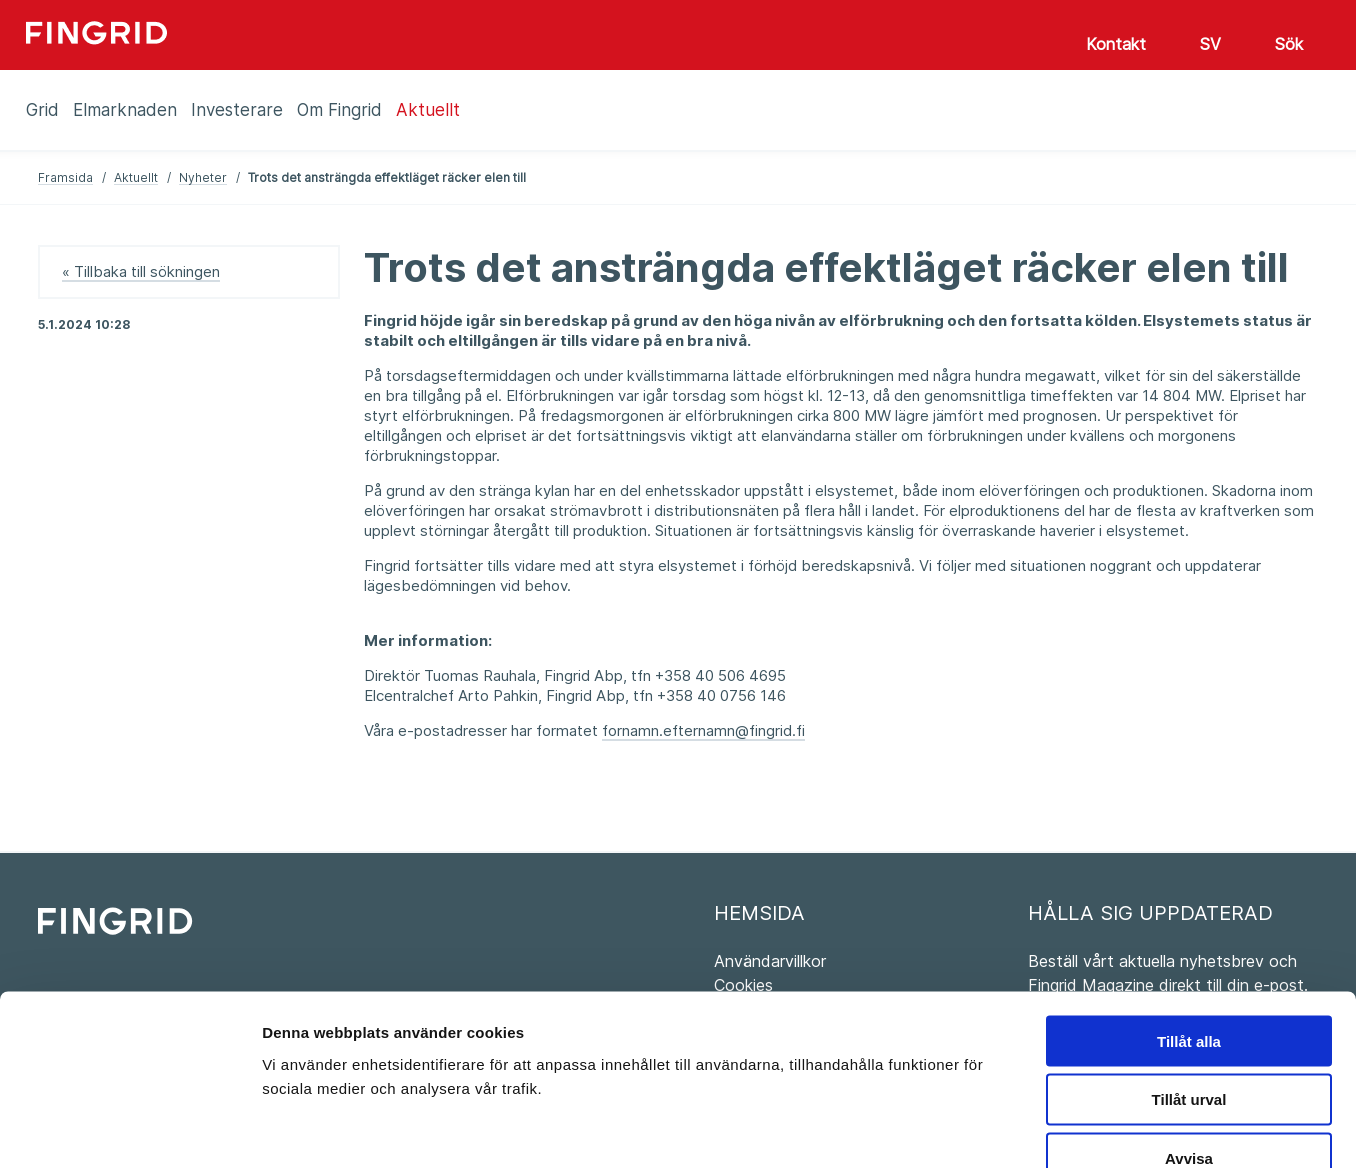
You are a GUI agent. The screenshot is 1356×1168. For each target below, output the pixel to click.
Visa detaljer (1086, 1128)
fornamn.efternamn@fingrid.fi (703, 730)
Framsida (65, 177)
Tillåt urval (1189, 981)
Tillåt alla (1189, 922)
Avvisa (1189, 1040)
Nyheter (203, 177)
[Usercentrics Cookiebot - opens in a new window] (129, 1129)
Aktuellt (136, 177)
